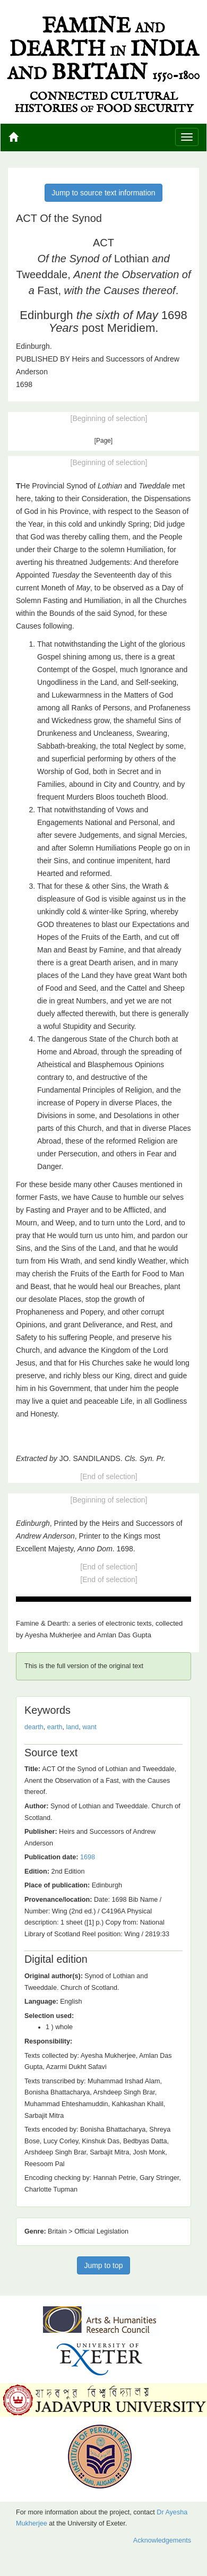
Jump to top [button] (103, 2265)
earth (55, 1727)
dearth (34, 1727)
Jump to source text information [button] (103, 192)
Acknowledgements (162, 2540)
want (89, 1727)
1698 (87, 1857)
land (72, 1727)
